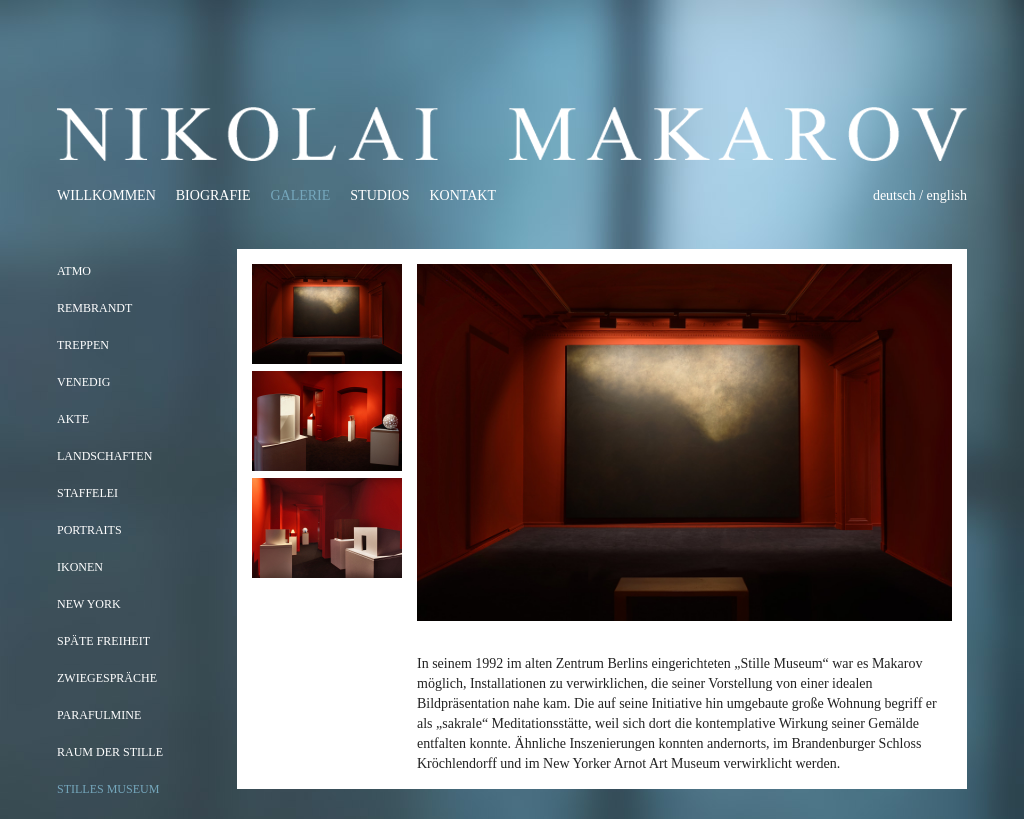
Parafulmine (99, 715)
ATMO (74, 271)
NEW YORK (89, 604)
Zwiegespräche (107, 678)
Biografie (213, 195)
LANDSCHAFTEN (104, 456)
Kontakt (462, 195)
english (947, 195)
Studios (379, 195)
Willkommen (106, 195)
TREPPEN (83, 345)
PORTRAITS (89, 530)
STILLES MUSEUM (108, 789)
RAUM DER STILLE (110, 752)
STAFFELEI (87, 493)
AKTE (73, 419)
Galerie (300, 195)
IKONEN (80, 567)
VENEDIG (83, 382)
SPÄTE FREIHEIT (103, 641)
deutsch (894, 195)
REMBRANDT (94, 308)
